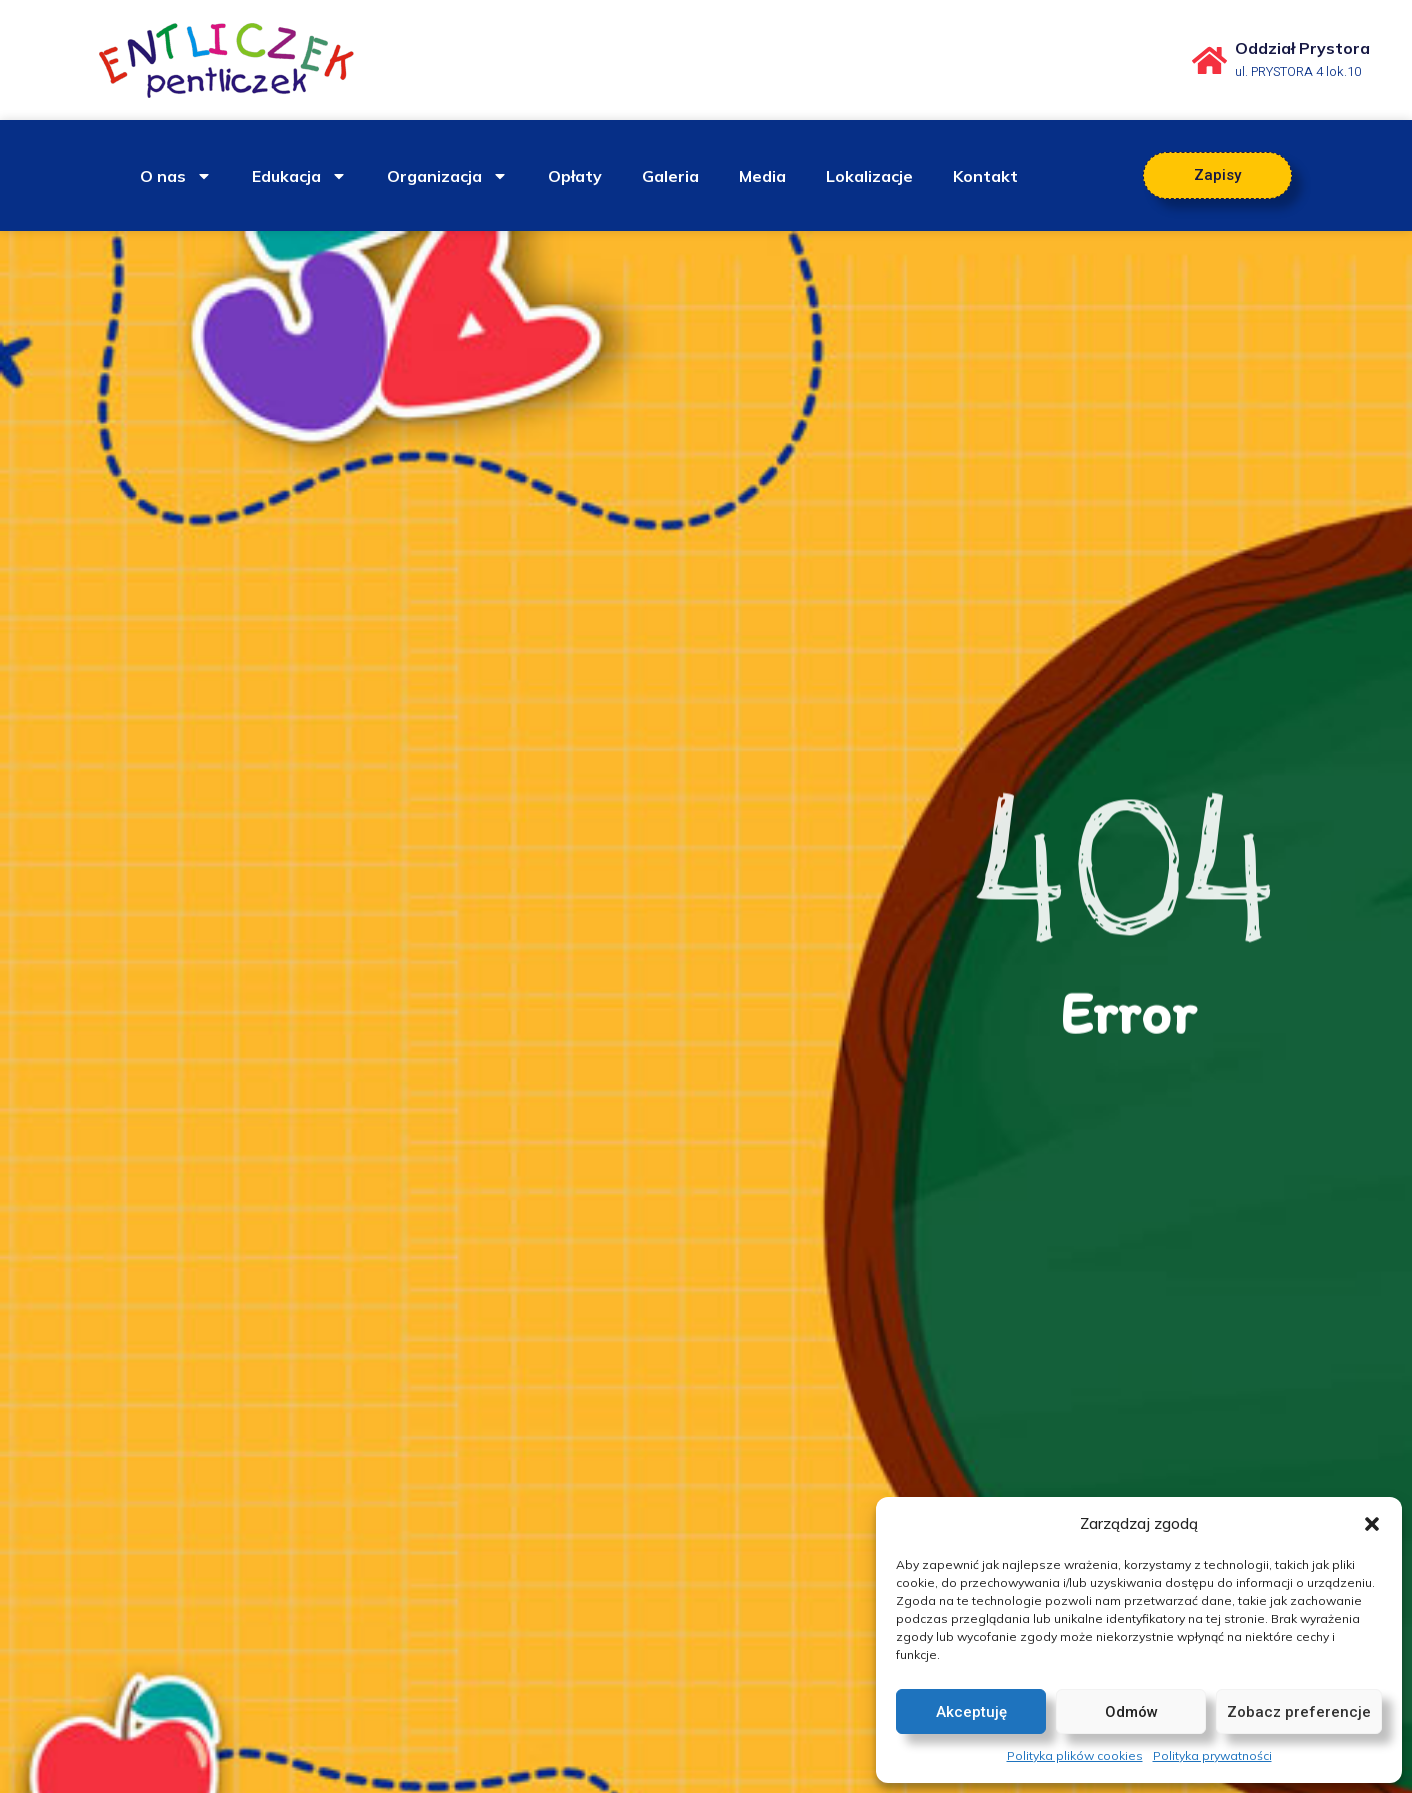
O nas (176, 176)
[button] (1372, 1524)
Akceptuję (971, 1712)
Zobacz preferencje (1299, 1712)
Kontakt (985, 176)
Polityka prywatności (1212, 1755)
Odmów (1131, 1712)
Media (762, 176)
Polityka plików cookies (1075, 1755)
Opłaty (575, 176)
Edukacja (299, 176)
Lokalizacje (869, 176)
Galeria (670, 176)
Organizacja (447, 176)
